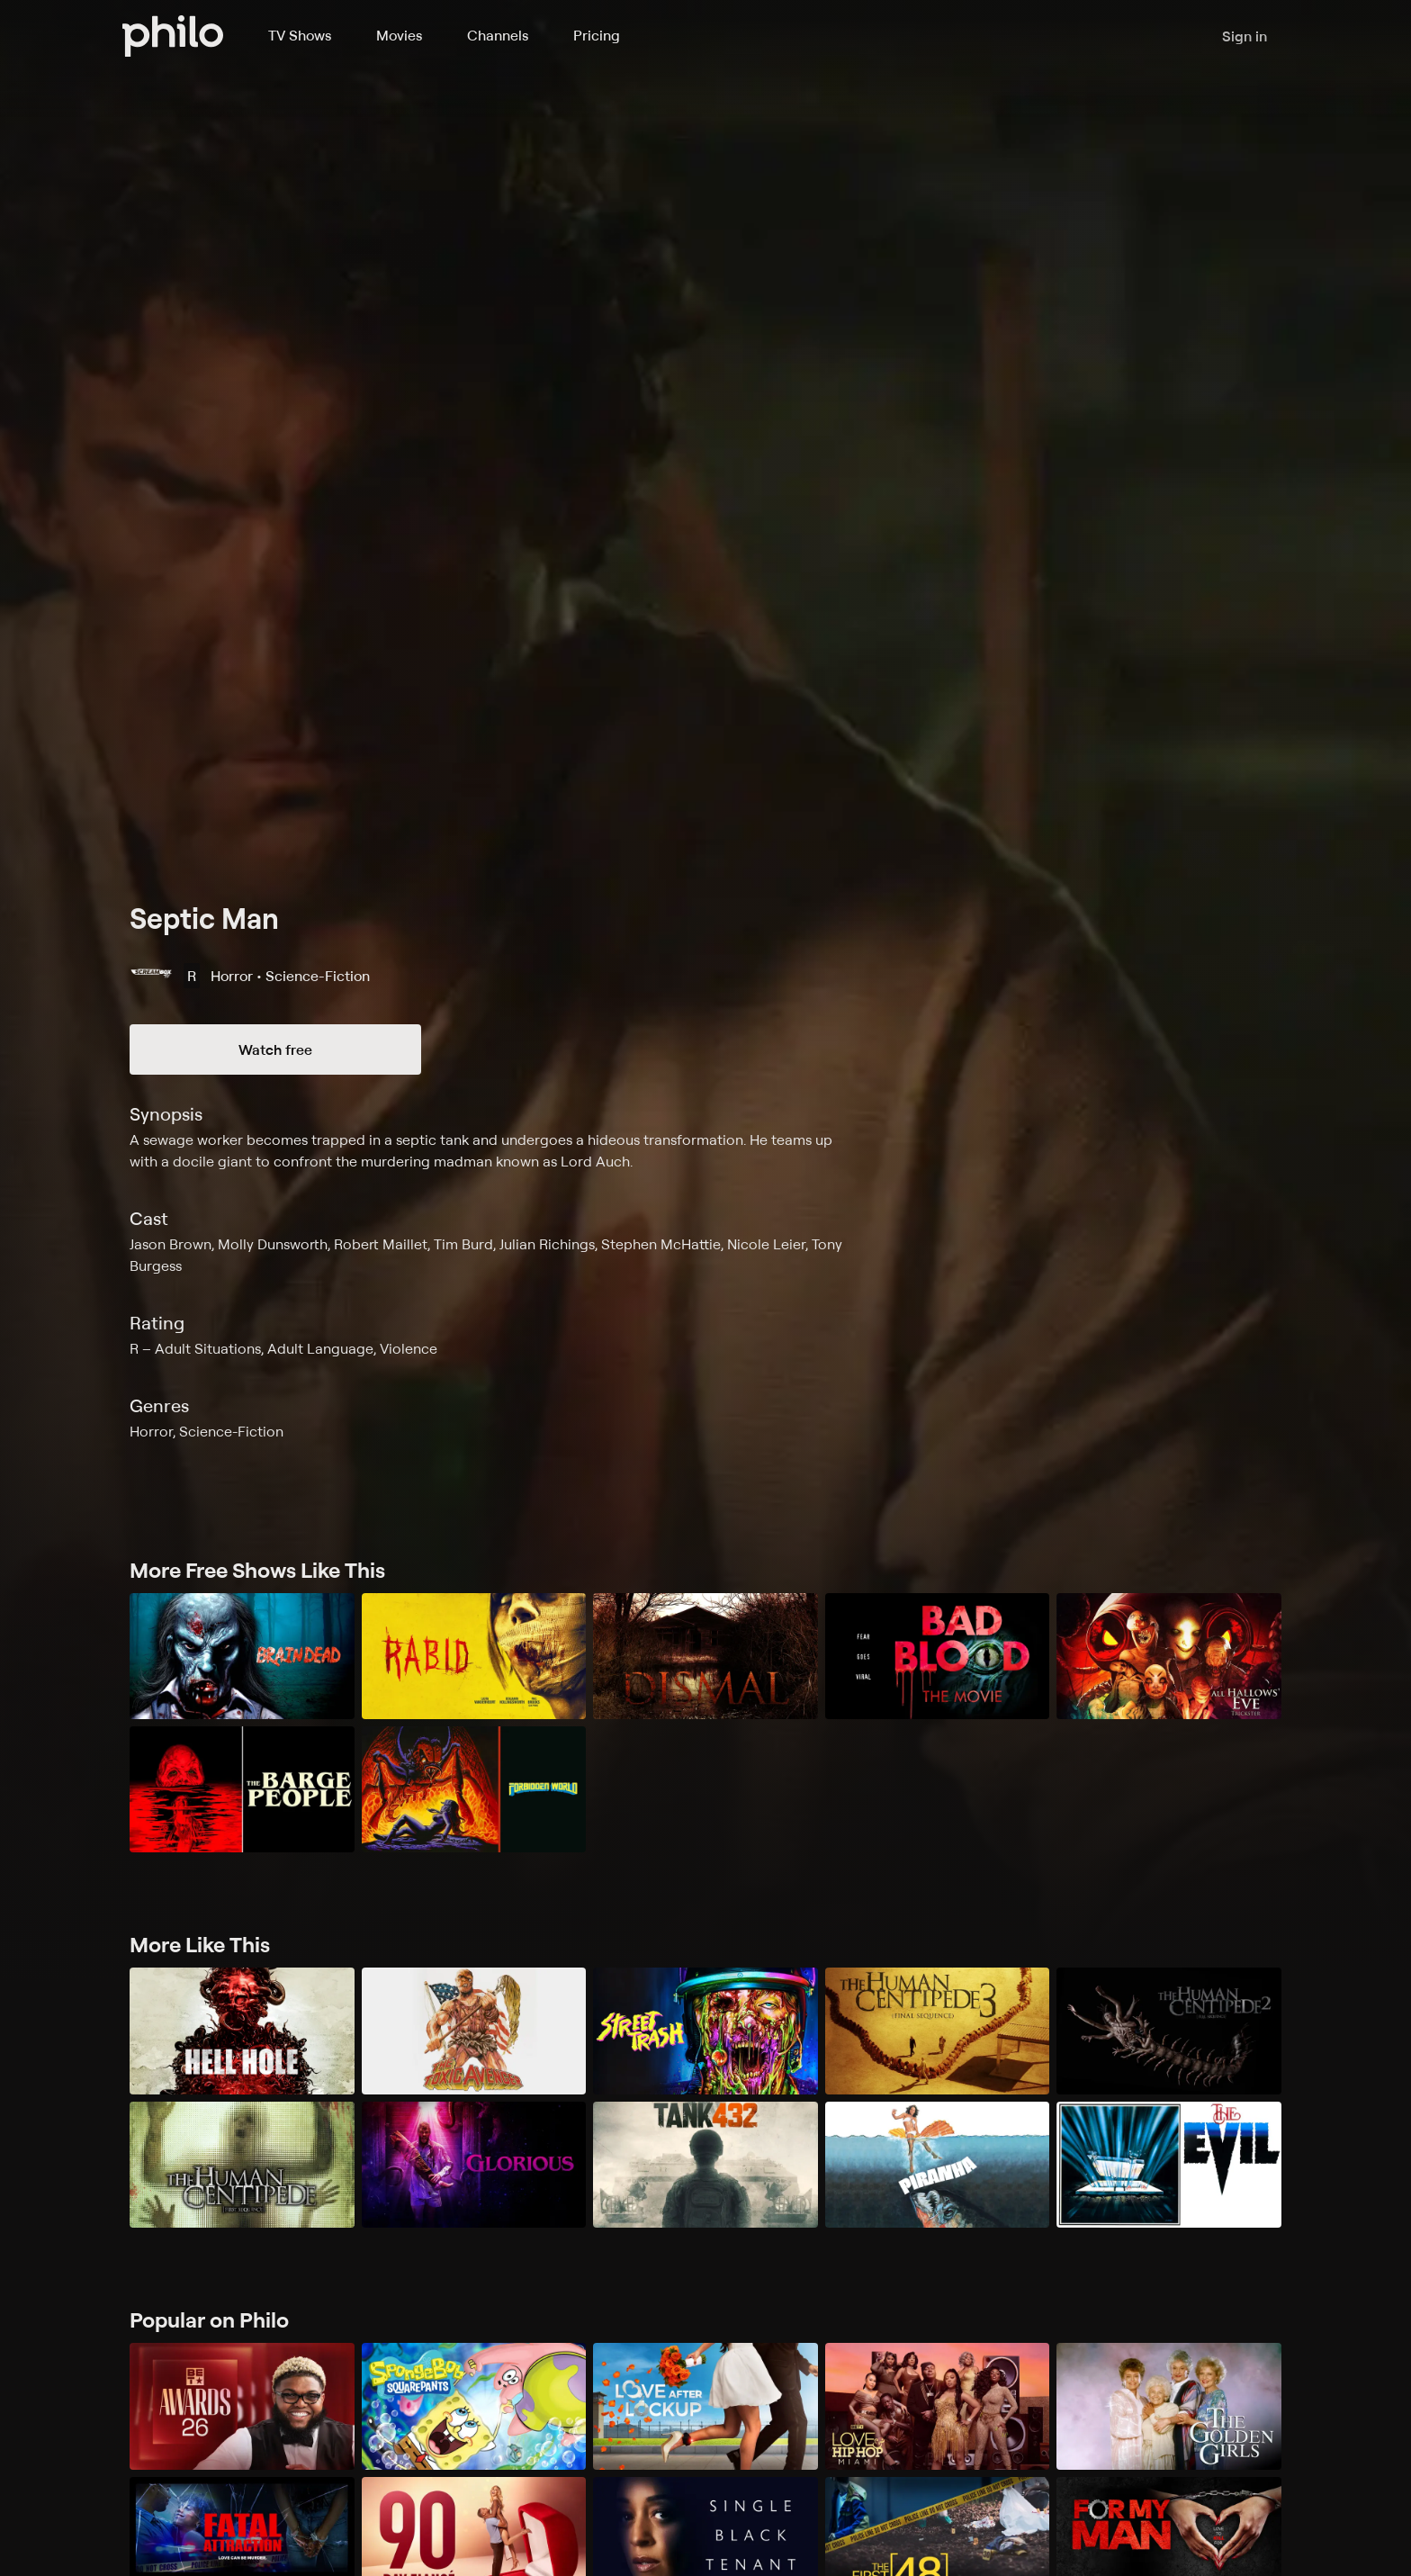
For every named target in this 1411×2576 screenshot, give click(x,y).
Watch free (275, 1049)
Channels (497, 35)
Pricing (596, 35)
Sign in (1244, 36)
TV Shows (299, 35)
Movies (399, 35)
